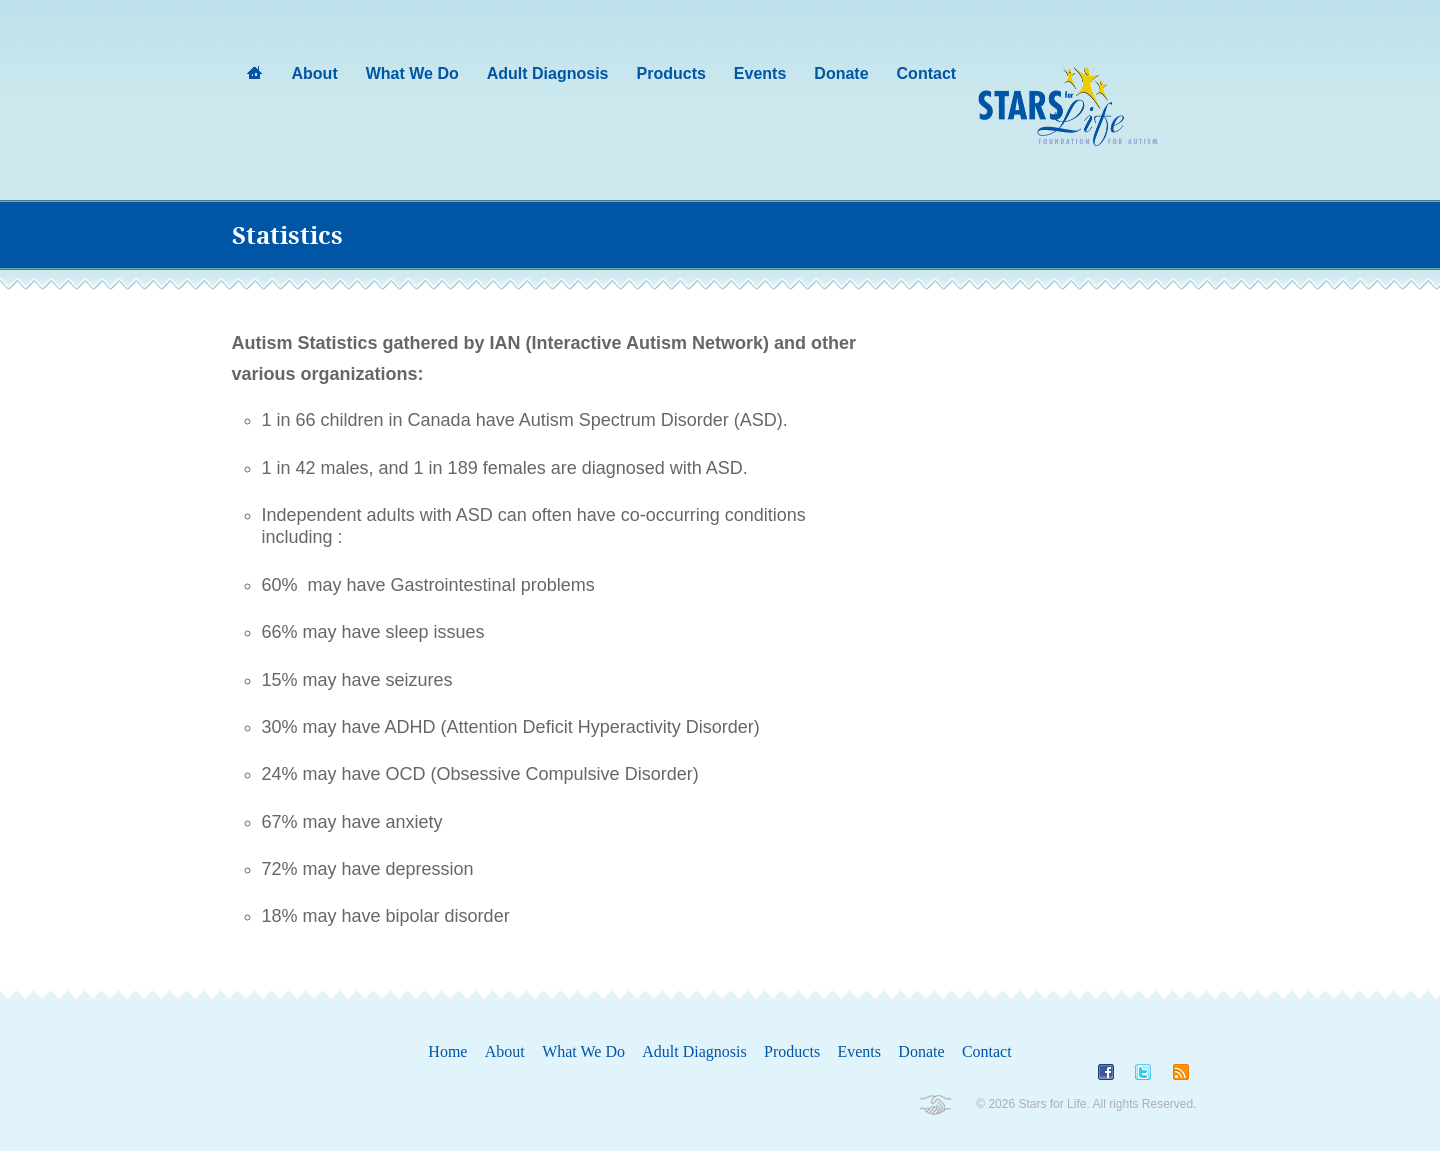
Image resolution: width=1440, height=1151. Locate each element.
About (505, 1051)
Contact (987, 1051)
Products (792, 1051)
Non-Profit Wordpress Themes (934, 1105)
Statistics (287, 236)
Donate (921, 1051)
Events (859, 1051)
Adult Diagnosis (694, 1051)
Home (447, 1051)
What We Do (583, 1051)
